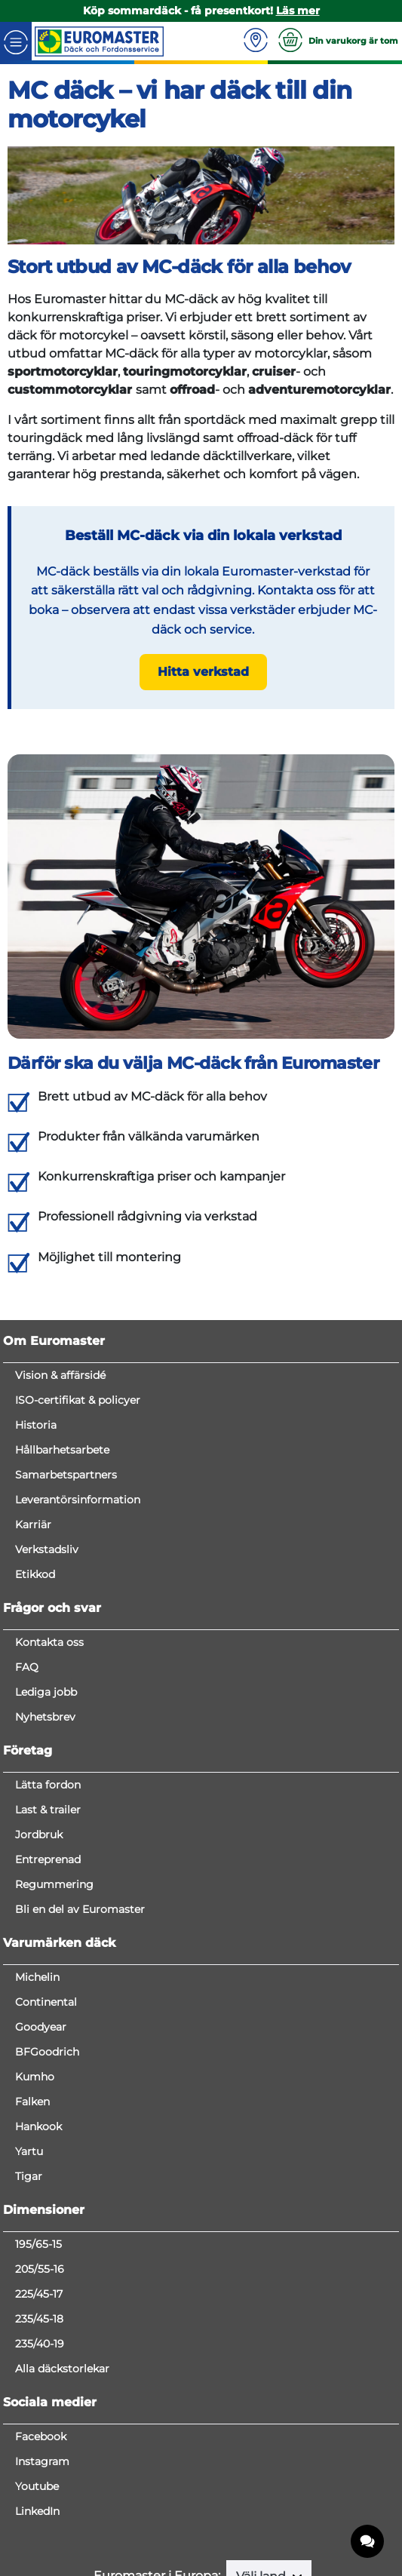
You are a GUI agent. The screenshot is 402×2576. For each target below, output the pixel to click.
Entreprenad (48, 1859)
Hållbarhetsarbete (62, 1450)
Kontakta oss (49, 1642)
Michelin (37, 1977)
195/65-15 (38, 2244)
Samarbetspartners (66, 1474)
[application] (368, 2542)
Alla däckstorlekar (62, 2368)
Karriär (33, 1524)
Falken (32, 2101)
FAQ (26, 1667)
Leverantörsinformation (77, 1499)
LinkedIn (37, 2511)
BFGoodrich (47, 2052)
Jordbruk (39, 1834)
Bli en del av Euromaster (80, 1909)
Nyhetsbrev (45, 1717)
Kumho (34, 2076)
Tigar (28, 2176)
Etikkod (35, 1574)
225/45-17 (39, 2294)
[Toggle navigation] (16, 41)
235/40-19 (39, 2343)
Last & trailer (48, 1809)
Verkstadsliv (46, 1549)
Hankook (38, 2126)
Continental (46, 2002)
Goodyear (40, 2027)
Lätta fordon (48, 1785)
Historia (36, 1425)
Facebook (40, 2436)
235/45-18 (39, 2319)
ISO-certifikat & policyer (77, 1400)
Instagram (42, 2461)
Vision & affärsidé (60, 1375)
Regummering (54, 1884)
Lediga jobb (46, 1692)
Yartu (29, 2151)
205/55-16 (39, 2269)
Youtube (37, 2486)
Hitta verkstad (203, 672)
